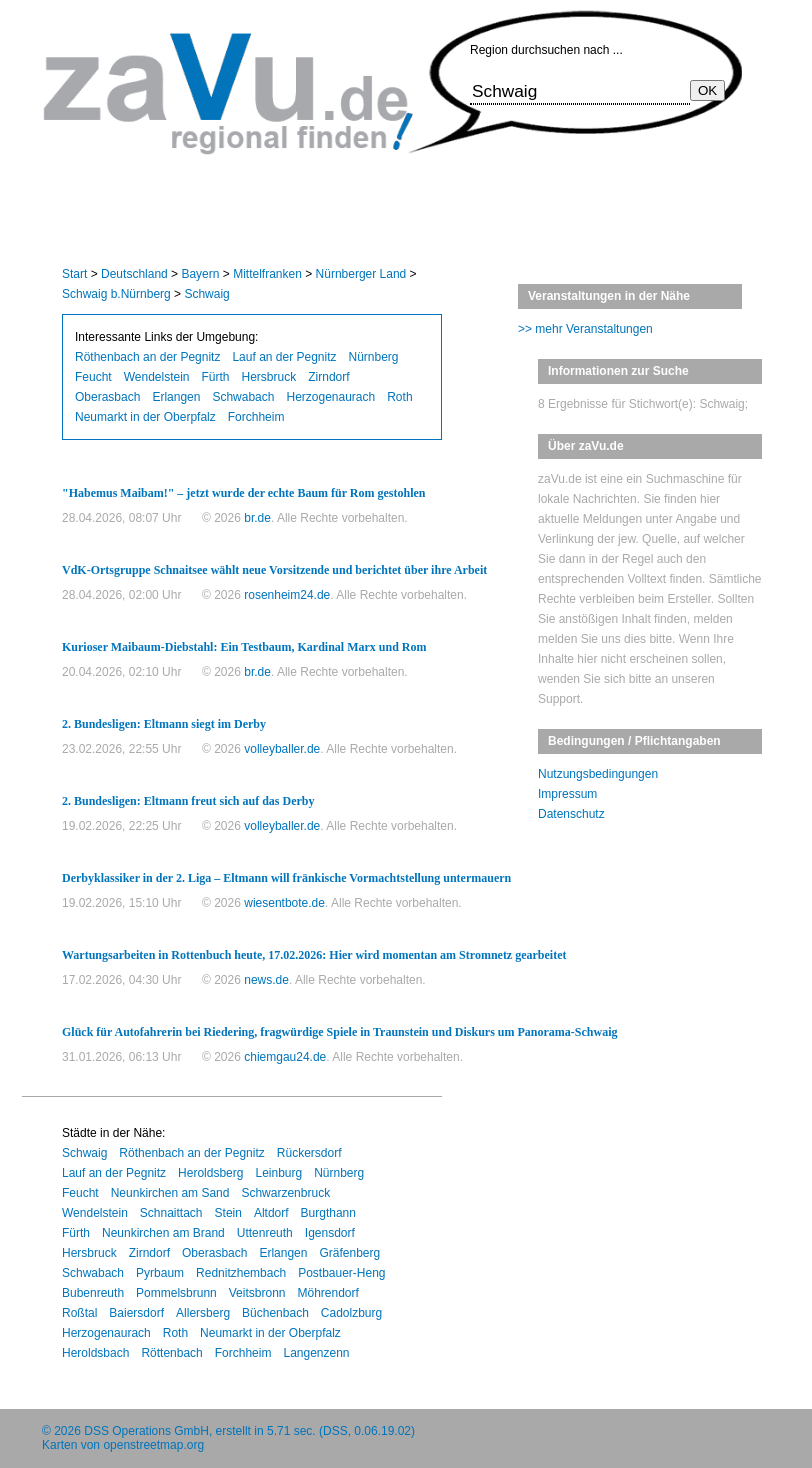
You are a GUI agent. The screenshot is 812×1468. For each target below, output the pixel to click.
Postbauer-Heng (341, 1273)
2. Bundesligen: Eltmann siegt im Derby (164, 724)
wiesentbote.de (284, 903)
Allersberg (203, 1313)
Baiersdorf (136, 1313)
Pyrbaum (160, 1273)
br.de (257, 518)
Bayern (200, 274)
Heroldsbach (95, 1353)
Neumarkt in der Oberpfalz (145, 417)
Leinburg (278, 1173)
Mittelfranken (267, 274)
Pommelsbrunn (176, 1293)
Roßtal (79, 1313)
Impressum (567, 794)
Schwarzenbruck (285, 1193)
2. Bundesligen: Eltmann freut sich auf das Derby (188, 801)
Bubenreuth (93, 1293)
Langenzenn (316, 1353)
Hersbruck (269, 377)
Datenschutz (571, 814)
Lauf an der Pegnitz (284, 357)
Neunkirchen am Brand (163, 1233)
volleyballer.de (282, 749)
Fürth (216, 377)
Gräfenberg (349, 1253)
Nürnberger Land (361, 274)
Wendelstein (157, 377)
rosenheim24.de (287, 595)
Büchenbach (275, 1313)
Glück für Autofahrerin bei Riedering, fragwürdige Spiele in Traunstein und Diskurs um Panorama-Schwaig (340, 1032)
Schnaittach (171, 1213)
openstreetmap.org (153, 1445)
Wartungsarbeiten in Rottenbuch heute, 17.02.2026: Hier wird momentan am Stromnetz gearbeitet (314, 955)
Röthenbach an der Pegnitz (147, 357)
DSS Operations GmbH (146, 1431)
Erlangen (176, 397)
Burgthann (328, 1213)
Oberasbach (107, 397)
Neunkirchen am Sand (170, 1193)
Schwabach (243, 397)
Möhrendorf (327, 1293)
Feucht (93, 377)
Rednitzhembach (241, 1273)
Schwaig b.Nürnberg (116, 294)
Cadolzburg (351, 1313)
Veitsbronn (257, 1293)
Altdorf (271, 1213)
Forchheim (256, 417)
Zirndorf (328, 377)
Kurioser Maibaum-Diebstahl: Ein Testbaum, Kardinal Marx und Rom (244, 647)
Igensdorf (330, 1233)
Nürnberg (374, 357)
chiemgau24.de (285, 1057)
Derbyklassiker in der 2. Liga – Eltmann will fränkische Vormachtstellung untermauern (286, 878)
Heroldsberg (210, 1173)
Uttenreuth (265, 1233)
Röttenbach (171, 1353)
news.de (266, 980)
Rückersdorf (309, 1153)
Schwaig (206, 294)
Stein (228, 1213)
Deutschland (134, 274)
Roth (399, 397)
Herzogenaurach (330, 397)
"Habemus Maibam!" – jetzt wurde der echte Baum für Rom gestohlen (244, 493)
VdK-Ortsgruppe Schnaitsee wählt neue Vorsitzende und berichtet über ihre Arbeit (274, 570)
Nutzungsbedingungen (598, 774)
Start (74, 274)
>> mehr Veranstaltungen (585, 329)
